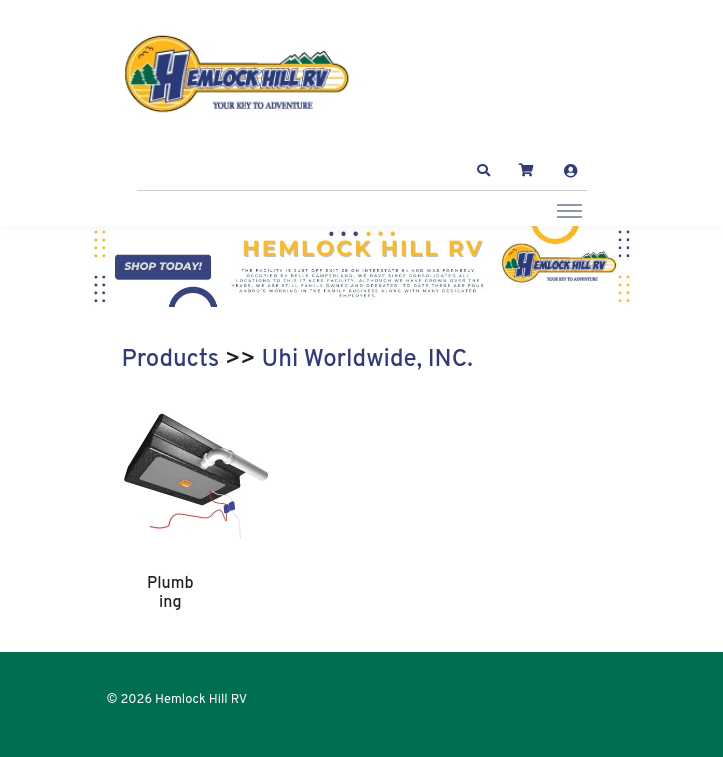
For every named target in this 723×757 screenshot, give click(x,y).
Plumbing (170, 593)
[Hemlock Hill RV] (247, 74)
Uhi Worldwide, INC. (367, 360)
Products (171, 360)
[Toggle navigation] (569, 210)
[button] (483, 171)
